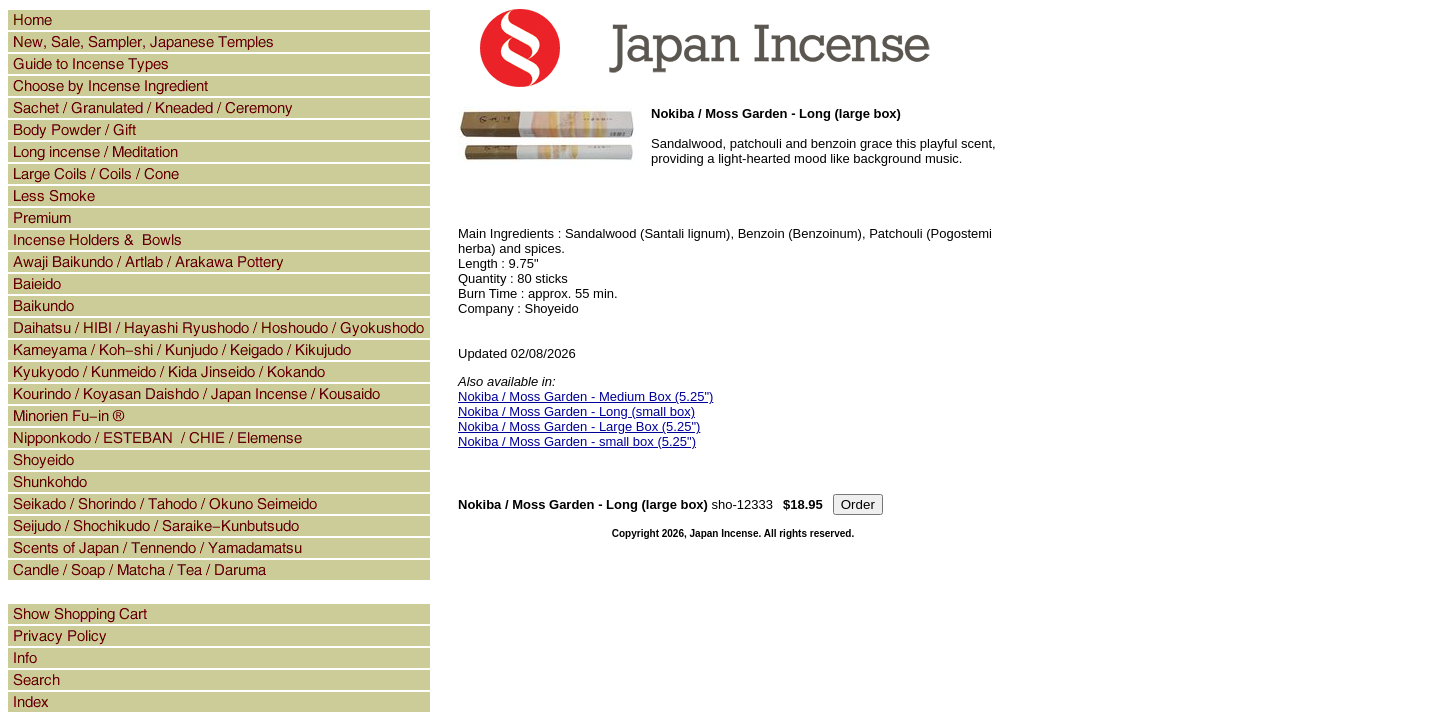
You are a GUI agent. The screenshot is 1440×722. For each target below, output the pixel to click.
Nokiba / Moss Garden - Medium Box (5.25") (585, 396)
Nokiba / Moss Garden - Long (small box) (576, 411)
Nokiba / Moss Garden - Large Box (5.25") (579, 426)
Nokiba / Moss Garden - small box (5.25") (577, 441)
